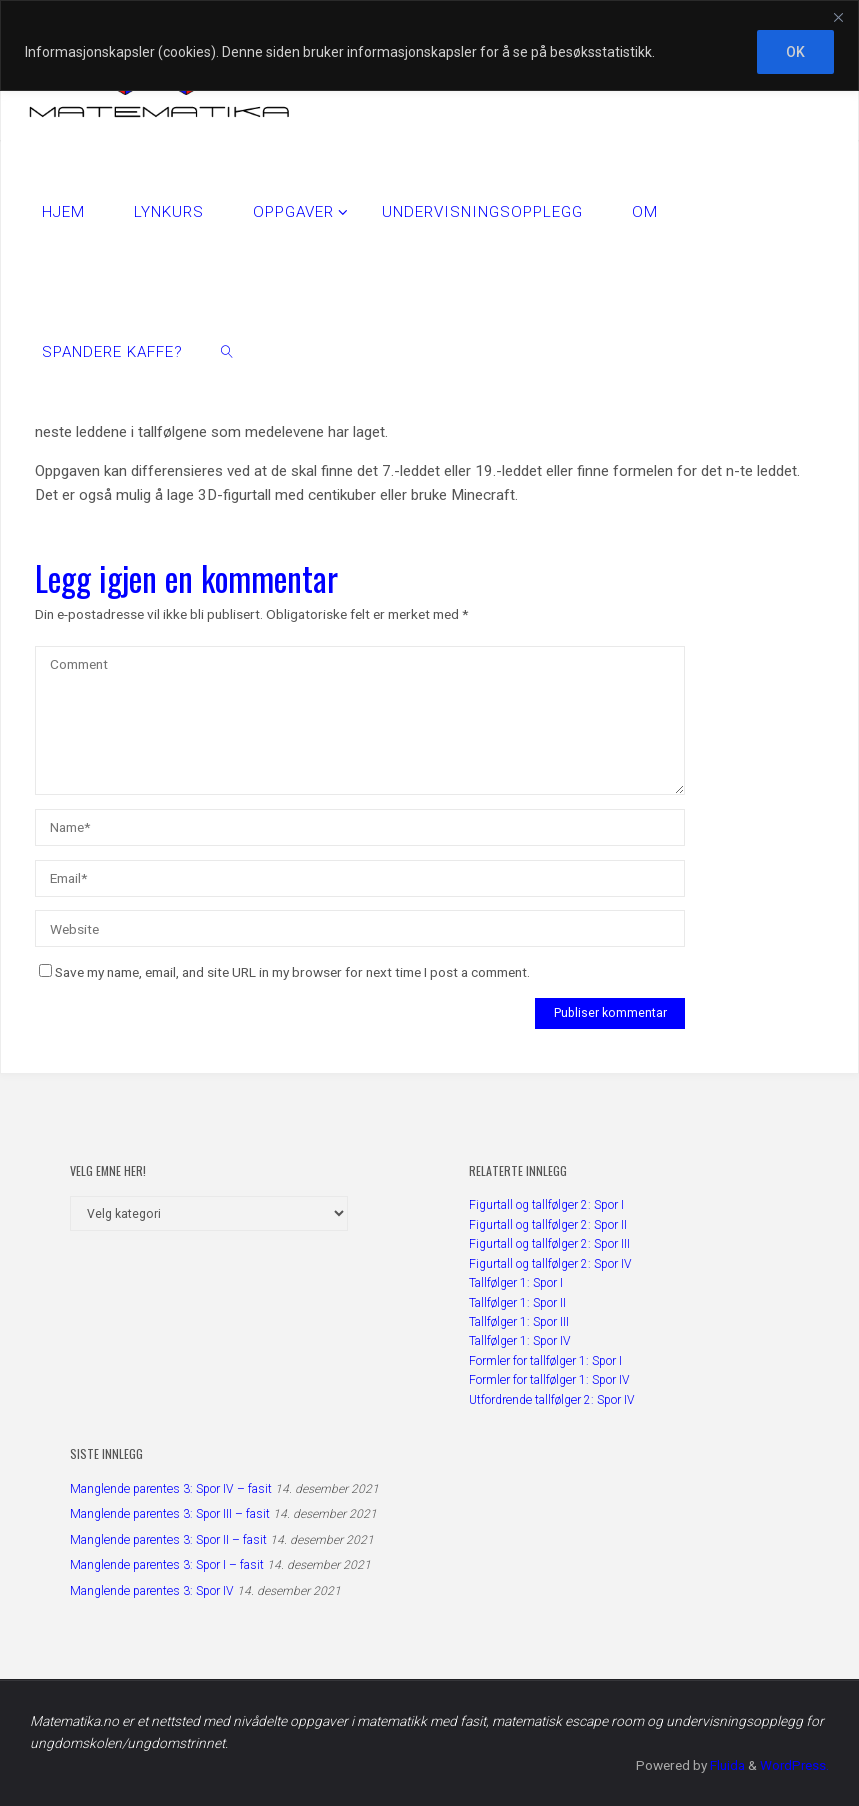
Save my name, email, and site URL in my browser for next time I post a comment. (284, 972)
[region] (429, 45)
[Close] (838, 17)
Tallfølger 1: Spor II (517, 1302)
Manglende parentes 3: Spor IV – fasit (171, 1488)
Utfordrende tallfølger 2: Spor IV (552, 1399)
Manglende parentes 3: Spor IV (152, 1590)
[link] (228, 351)
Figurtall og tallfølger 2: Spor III (549, 1244)
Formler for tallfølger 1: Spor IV (549, 1380)
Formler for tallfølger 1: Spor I (545, 1360)
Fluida (724, 1764)
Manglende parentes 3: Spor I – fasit (167, 1565)
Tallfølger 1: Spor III (519, 1322)
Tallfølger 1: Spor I (516, 1283)
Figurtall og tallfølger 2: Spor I (546, 1205)
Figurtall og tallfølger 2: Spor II (548, 1224)
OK (795, 52)
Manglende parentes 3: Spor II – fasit (168, 1539)
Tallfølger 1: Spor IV (520, 1341)
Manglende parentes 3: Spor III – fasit (170, 1514)
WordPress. (793, 1764)
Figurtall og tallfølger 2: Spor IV (550, 1263)
